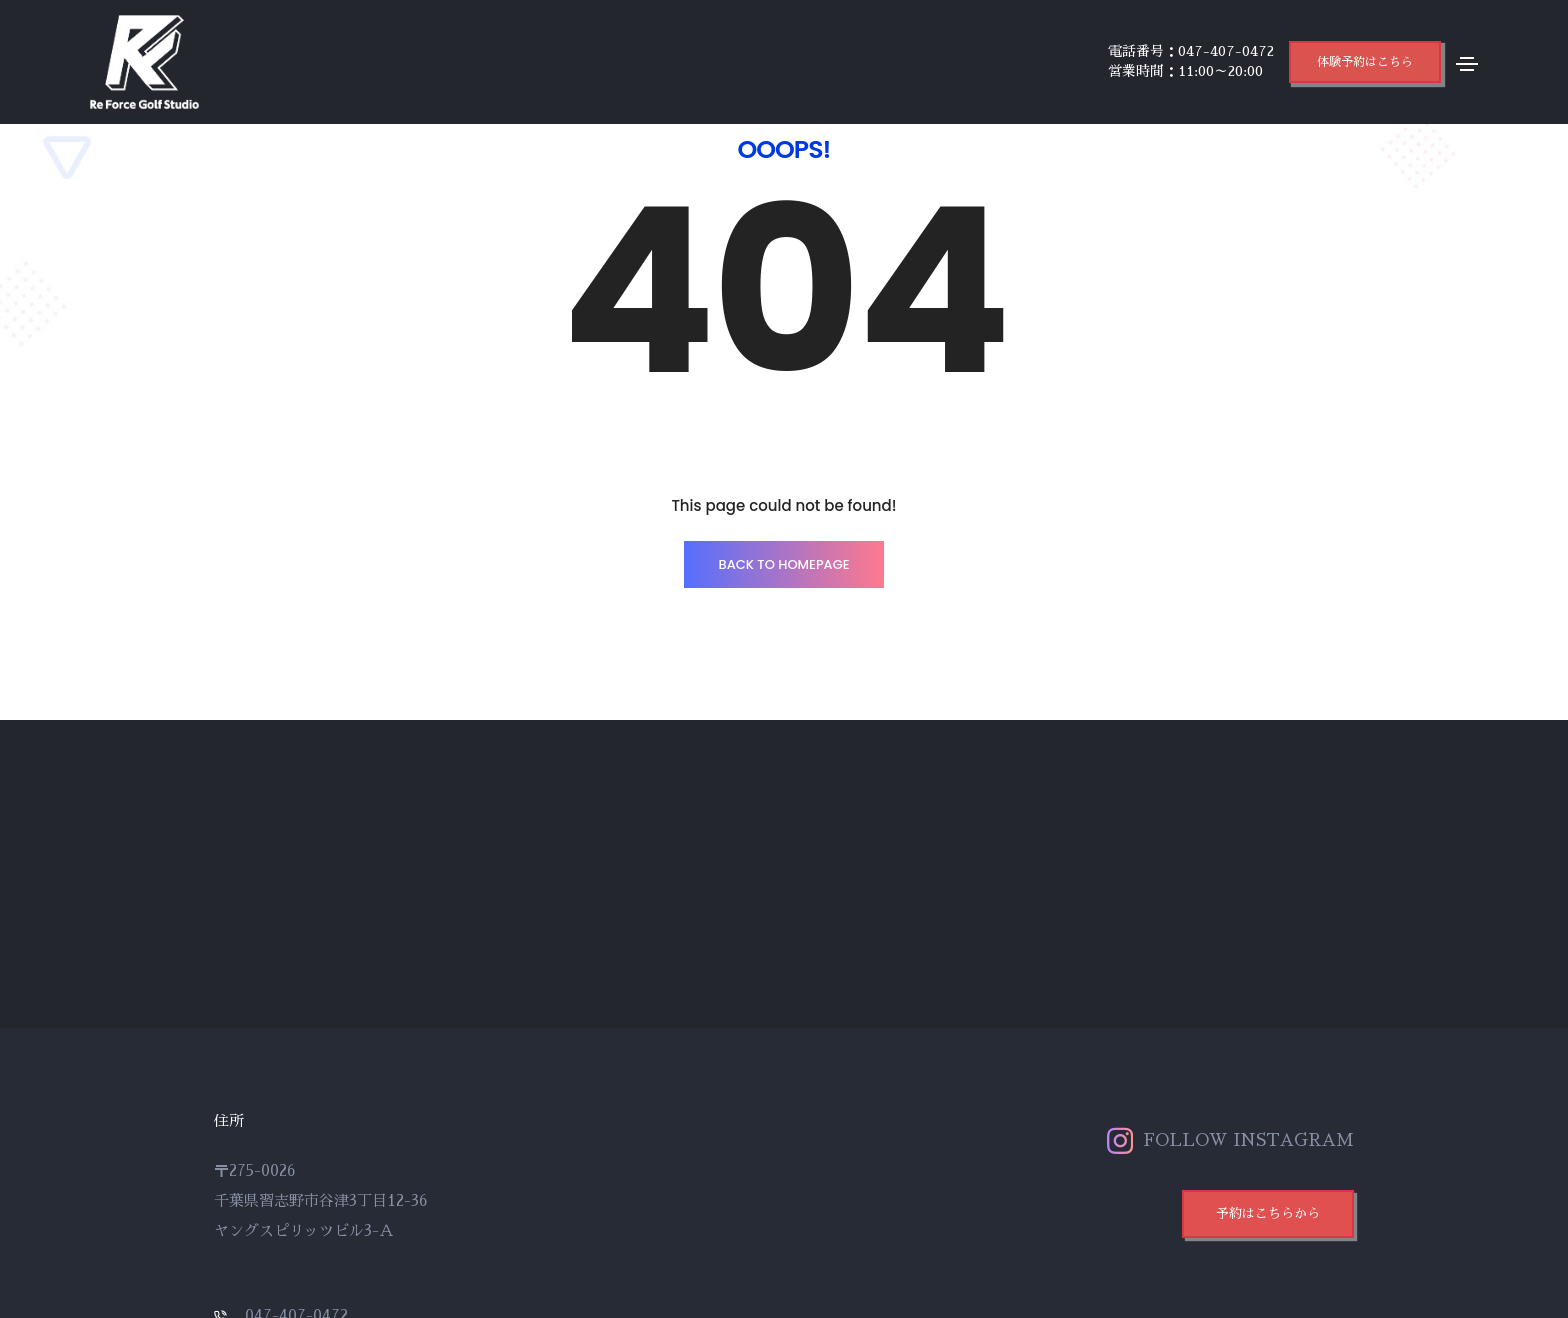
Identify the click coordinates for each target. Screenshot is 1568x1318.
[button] (1365, 62)
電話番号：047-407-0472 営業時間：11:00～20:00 (1191, 61)
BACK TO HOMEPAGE (783, 564)
